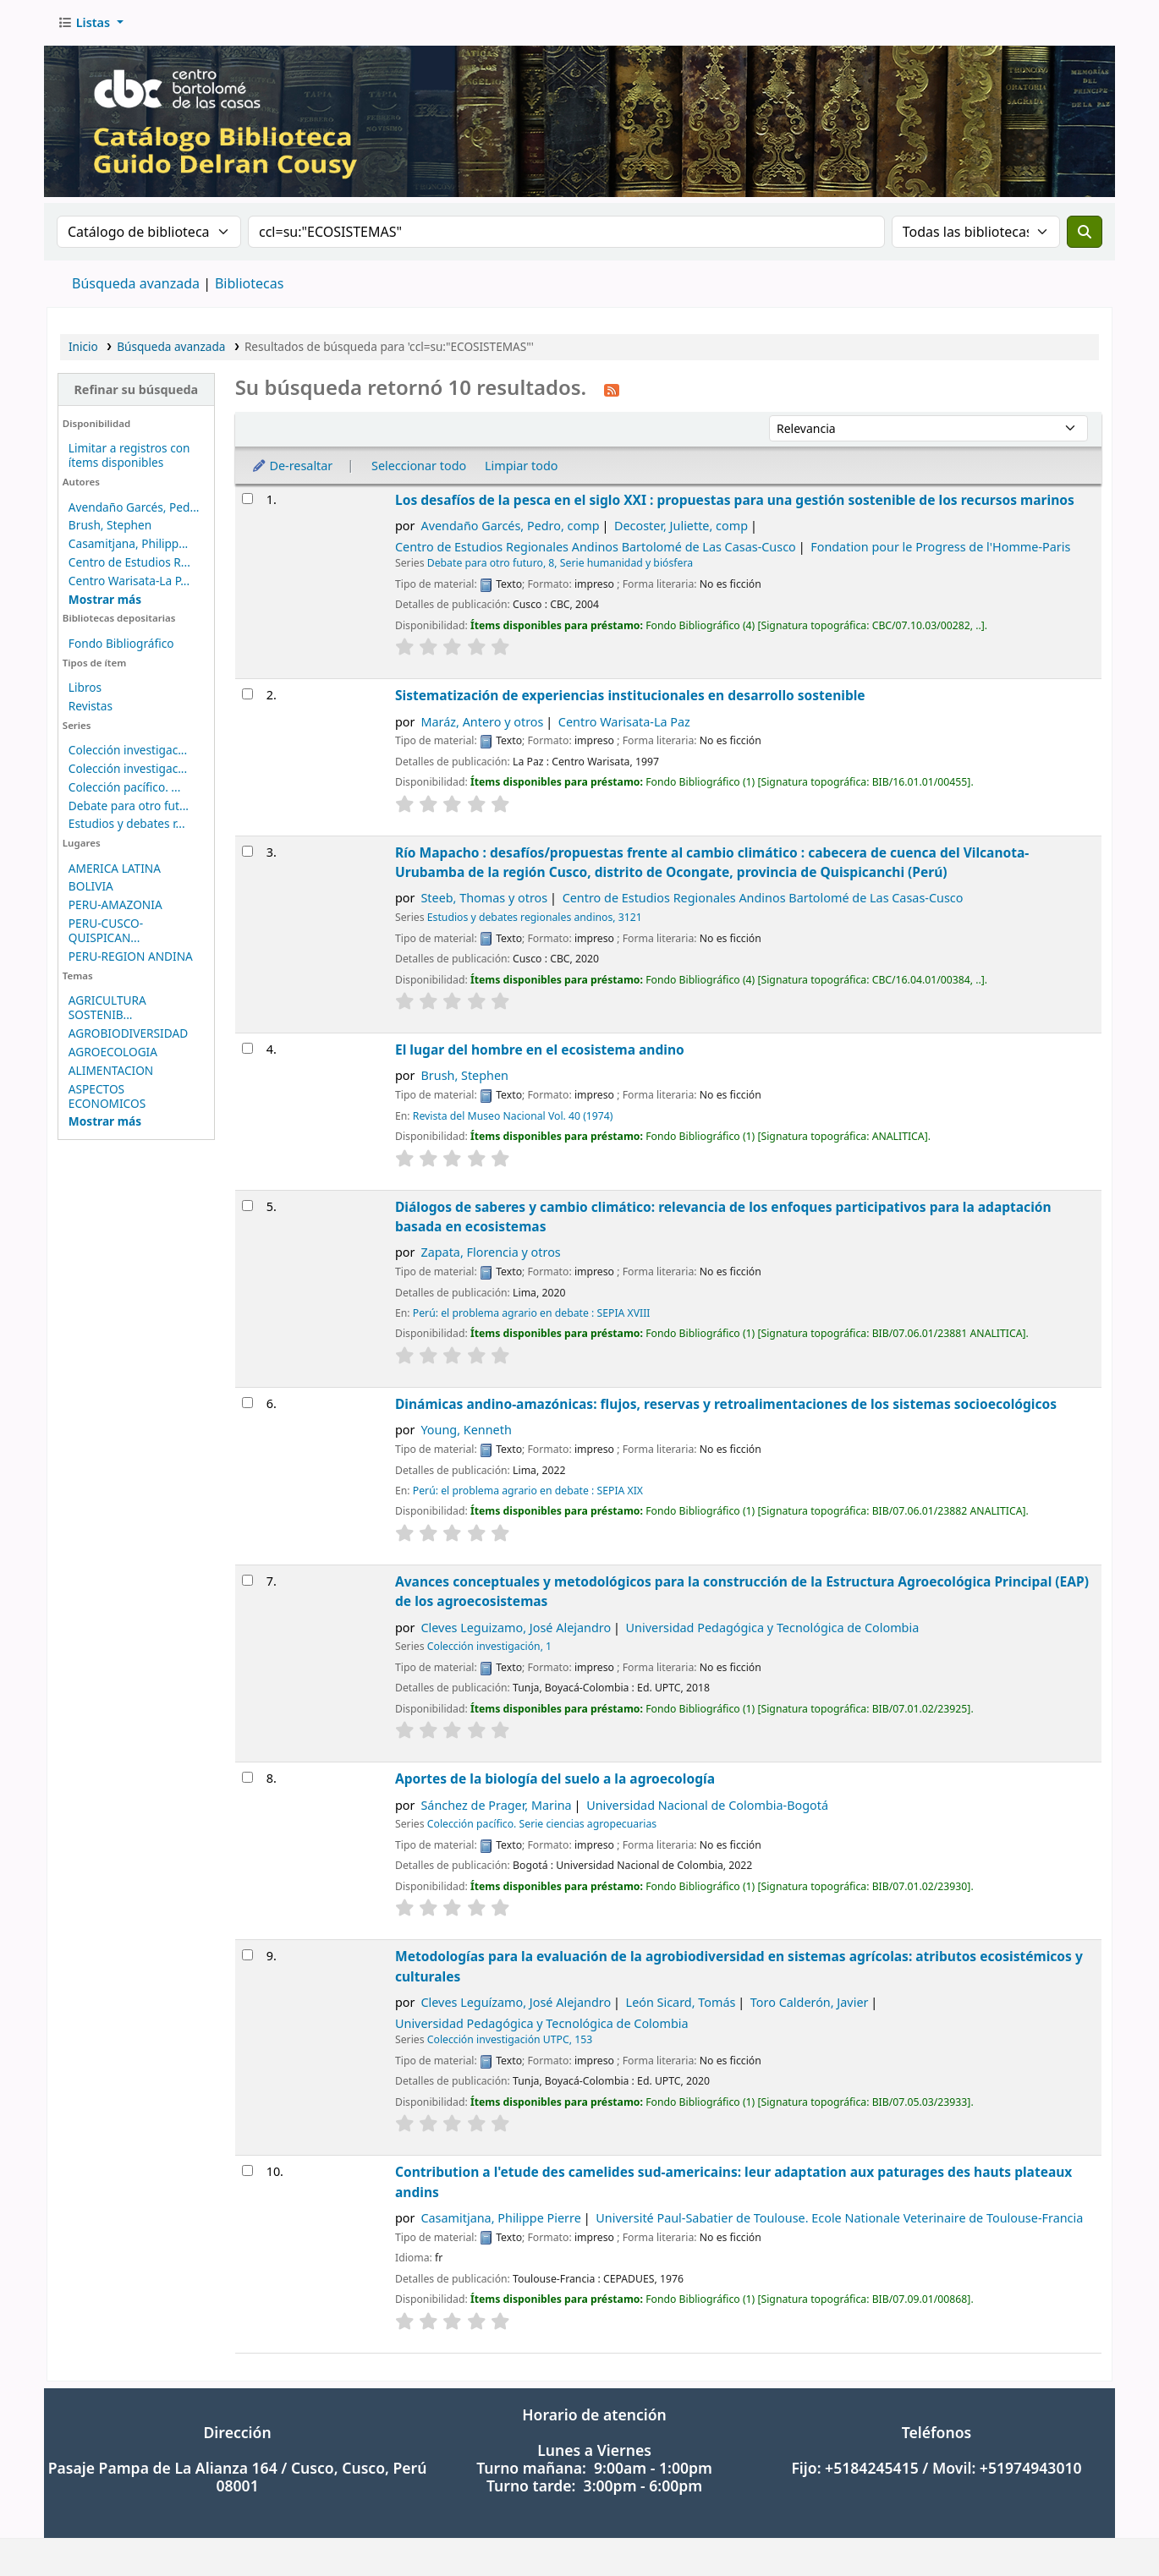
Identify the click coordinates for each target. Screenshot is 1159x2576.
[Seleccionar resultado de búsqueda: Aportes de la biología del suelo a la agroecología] (247, 1777)
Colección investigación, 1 (489, 1646)
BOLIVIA (91, 886)
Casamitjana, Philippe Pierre (500, 2218)
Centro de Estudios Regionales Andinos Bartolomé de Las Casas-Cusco (595, 547)
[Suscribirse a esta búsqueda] (611, 389)
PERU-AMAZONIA (115, 904)
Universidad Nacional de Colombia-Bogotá (707, 1805)
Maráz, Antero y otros (481, 722)
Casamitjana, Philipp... (128, 543)
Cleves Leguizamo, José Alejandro (515, 1628)
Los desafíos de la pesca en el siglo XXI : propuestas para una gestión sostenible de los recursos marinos (734, 500)
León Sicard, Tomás (681, 2002)
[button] (90, 23)
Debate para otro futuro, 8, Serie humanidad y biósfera (560, 563)
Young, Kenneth (465, 1430)
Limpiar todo (521, 466)
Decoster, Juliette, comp (681, 526)
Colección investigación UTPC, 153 (509, 2039)
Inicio (83, 346)
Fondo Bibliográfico (121, 643)
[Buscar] (1084, 232)
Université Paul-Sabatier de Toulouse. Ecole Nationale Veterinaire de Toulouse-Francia (839, 2218)
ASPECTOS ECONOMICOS (107, 1096)
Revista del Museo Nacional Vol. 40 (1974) (513, 1116)
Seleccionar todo (418, 466)
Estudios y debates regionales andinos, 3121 (534, 917)
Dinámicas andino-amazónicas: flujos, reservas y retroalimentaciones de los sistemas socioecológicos (726, 1404)
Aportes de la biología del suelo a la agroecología (555, 1778)
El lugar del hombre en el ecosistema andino (539, 1049)
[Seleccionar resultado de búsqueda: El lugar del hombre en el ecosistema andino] (247, 1048)
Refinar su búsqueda (136, 389)
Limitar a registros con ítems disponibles (129, 455)
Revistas (91, 706)
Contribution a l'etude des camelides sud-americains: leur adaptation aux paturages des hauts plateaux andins (733, 2181)
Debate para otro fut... (129, 805)
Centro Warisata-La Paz (624, 722)
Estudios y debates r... (127, 823)
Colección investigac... (128, 750)
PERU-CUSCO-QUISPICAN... (106, 930)
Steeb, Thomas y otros (483, 898)
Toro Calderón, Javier (809, 2002)
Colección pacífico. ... (125, 787)
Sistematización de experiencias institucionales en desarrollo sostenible (630, 695)
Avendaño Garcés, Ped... (134, 507)
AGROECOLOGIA (113, 1052)
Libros (85, 687)
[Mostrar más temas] (105, 1121)
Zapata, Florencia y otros (490, 1252)
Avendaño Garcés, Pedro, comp (509, 526)
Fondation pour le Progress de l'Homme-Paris (940, 547)
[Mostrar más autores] (105, 599)
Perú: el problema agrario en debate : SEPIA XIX (528, 1490)
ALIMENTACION (111, 1070)
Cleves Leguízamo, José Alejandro (515, 2002)
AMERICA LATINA (115, 868)
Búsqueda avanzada (136, 283)
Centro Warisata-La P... (129, 581)
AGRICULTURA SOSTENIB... (107, 1007)
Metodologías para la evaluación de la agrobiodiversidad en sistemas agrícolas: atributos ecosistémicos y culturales (739, 1966)
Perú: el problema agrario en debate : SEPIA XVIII (532, 1313)
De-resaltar (292, 466)
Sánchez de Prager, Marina (495, 1805)
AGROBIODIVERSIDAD (128, 1033)
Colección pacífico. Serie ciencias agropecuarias (541, 1824)
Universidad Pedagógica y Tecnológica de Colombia (773, 1628)
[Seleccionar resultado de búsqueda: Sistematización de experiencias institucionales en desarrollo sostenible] (247, 693)
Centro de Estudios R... (129, 562)
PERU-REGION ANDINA (131, 956)
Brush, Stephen (110, 525)
